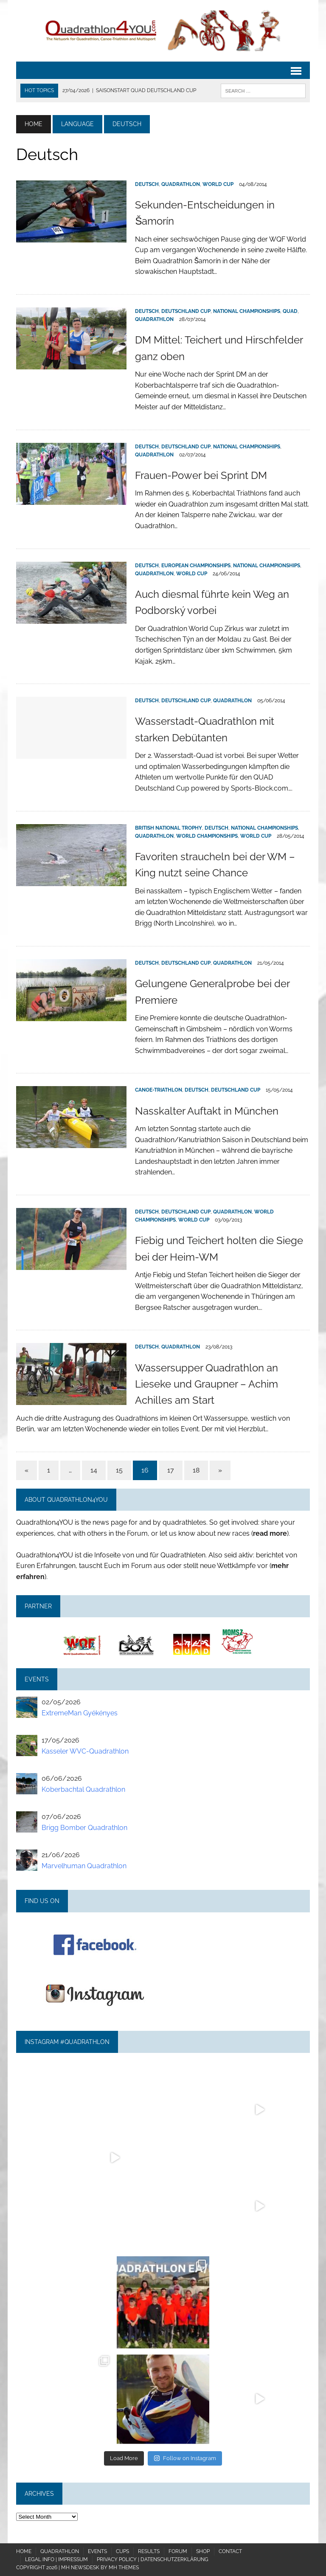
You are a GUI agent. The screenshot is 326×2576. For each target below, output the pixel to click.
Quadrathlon (180, 184)
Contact (230, 2551)
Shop (203, 2551)
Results (149, 2551)
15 (119, 1470)
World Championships (207, 836)
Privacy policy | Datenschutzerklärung (152, 2559)
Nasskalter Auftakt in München (206, 1111)
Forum (178, 2551)
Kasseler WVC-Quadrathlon (85, 1751)
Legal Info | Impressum (56, 2559)
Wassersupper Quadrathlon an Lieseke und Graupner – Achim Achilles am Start (206, 1384)
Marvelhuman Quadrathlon (84, 1866)
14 (93, 1470)
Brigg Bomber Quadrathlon (84, 1828)
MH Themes (124, 2567)
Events (97, 2551)
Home (23, 2551)
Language (77, 124)
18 (196, 1470)
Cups (122, 2551)
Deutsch (147, 184)
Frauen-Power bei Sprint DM (201, 475)
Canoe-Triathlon (158, 1090)
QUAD (290, 311)
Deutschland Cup (186, 311)
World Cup (217, 184)
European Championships (195, 566)
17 (170, 1470)
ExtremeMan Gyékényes (80, 1713)
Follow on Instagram (185, 2458)
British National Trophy (168, 828)
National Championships (246, 311)
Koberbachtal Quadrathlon (83, 1789)
